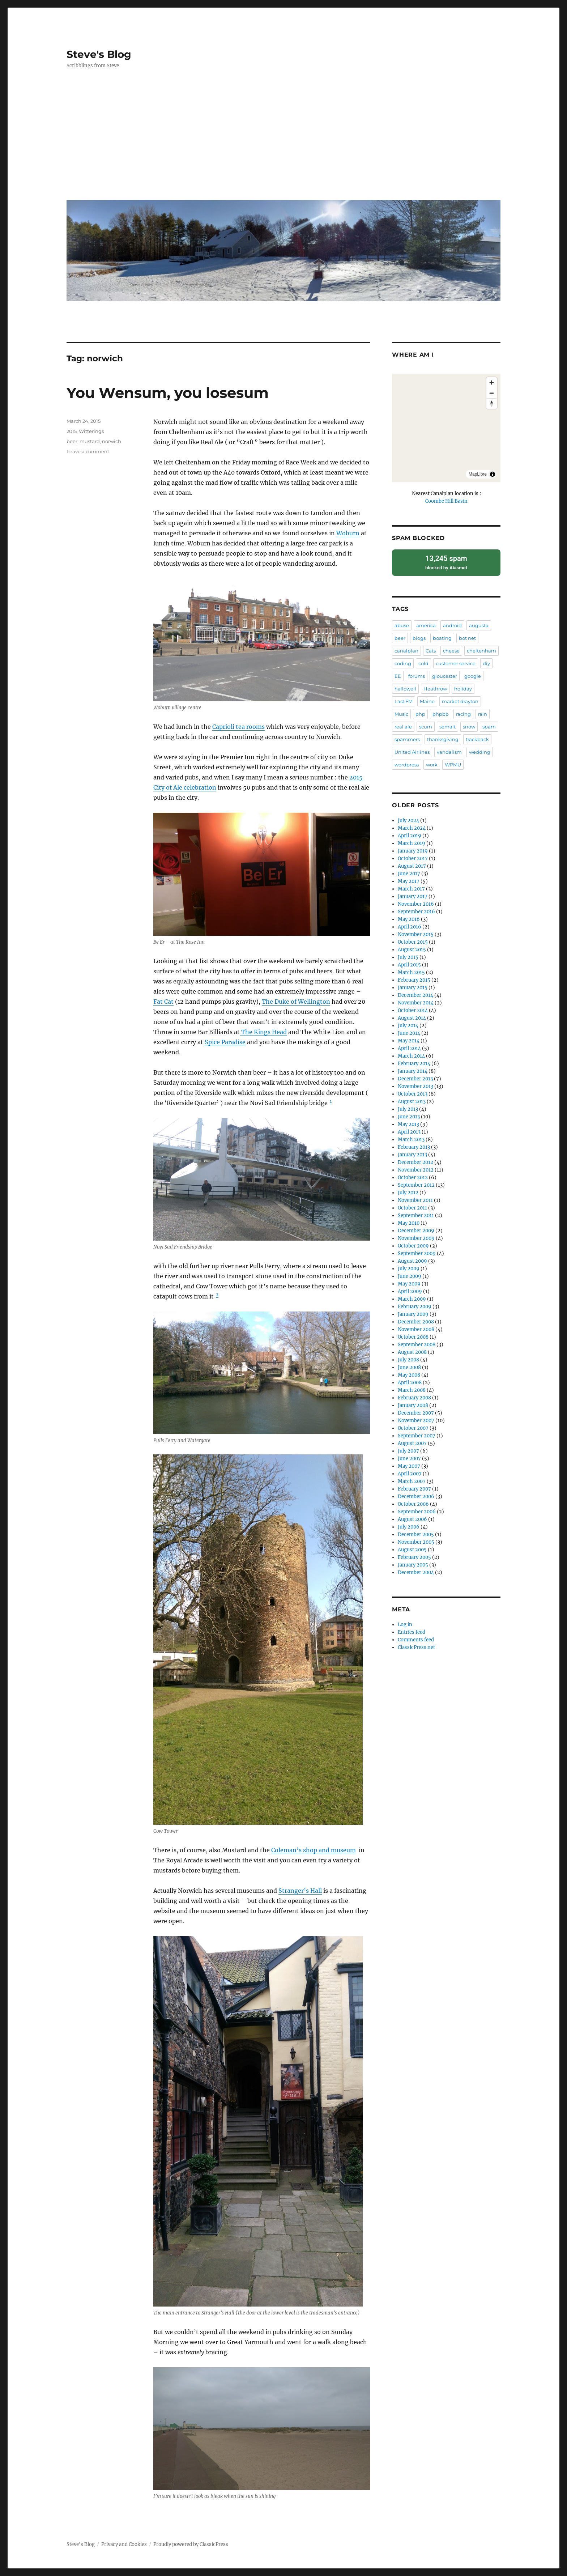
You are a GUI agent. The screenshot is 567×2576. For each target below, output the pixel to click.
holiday (463, 688)
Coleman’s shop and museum (313, 1850)
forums (416, 676)
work (432, 764)
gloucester (444, 676)
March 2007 (412, 1481)
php (420, 714)
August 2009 (412, 1261)
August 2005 (412, 1549)
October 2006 (413, 1504)
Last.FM (404, 701)
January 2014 (412, 1071)
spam (489, 726)
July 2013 (408, 1109)
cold (423, 663)
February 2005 (414, 1557)
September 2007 (416, 1435)
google (472, 676)
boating (442, 638)
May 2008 (409, 1375)
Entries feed (411, 1632)
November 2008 (416, 1329)
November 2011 (415, 1200)
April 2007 (410, 1473)
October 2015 (413, 942)
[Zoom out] (491, 393)
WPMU (453, 764)
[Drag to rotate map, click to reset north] (491, 403)
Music (401, 714)
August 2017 (412, 866)
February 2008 (414, 1397)
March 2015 (411, 972)
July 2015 (408, 957)
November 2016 (416, 904)
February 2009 (414, 1306)
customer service (456, 663)
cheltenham (481, 650)
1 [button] (331, 1101)
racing (463, 714)
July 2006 (408, 1526)
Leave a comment (88, 451)
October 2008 (413, 1337)
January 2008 (413, 1405)
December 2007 (416, 1413)
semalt (447, 726)
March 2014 (411, 1056)
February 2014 (414, 1063)
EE (398, 676)
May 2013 (408, 1124)
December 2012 (415, 1162)
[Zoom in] (491, 382)
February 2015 (414, 980)
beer (72, 441)
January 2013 (412, 1154)
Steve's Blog (99, 54)
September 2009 (417, 1253)
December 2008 (416, 1321)
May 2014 (408, 1040)
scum (425, 726)
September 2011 (416, 1215)
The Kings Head (263, 1032)
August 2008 (412, 1352)
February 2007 (414, 1488)
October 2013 (412, 1094)
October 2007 (413, 1428)
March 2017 (411, 888)
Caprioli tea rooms (238, 726)
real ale (403, 726)
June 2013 (409, 1116)
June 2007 (409, 1458)
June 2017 (409, 873)
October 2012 (413, 1177)
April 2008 (410, 1382)
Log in (405, 1624)
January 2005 (413, 1564)
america (426, 625)
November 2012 (416, 1169)
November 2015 (416, 934)
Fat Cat (163, 1001)
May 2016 (409, 919)
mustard (90, 441)
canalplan (406, 650)
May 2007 (409, 1466)
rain (482, 714)
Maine (427, 701)
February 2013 (414, 1147)
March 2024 (412, 828)
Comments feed (416, 1639)
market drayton (460, 701)
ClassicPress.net (416, 1647)
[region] (446, 428)
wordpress (407, 764)
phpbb (440, 714)
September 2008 (416, 1344)
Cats (431, 650)
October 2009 (413, 1245)
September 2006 (417, 1511)
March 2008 (412, 1390)
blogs (419, 638)
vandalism (449, 751)
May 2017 (408, 881)
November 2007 (416, 1420)
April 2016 (409, 926)
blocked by (446, 562)
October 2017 (413, 858)
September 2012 (416, 1185)
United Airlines (412, 751)
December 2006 (416, 1496)
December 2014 (415, 995)
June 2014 (409, 1033)
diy (486, 663)
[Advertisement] (285, 140)
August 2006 (412, 1519)
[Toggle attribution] (492, 474)
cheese (451, 650)
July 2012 (408, 1192)
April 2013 (409, 1131)
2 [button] (217, 1294)
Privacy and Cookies (124, 2544)
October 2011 (412, 1207)
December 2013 (415, 1078)
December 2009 (416, 1230)
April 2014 (409, 1048)
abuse (402, 625)
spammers (407, 739)
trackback (477, 739)
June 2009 (409, 1276)
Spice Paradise (225, 1042)
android (452, 625)
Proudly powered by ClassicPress (190, 2544)
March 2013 (411, 1139)
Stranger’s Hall (300, 1890)
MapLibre (478, 474)
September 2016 (416, 911)
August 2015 (412, 949)
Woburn (347, 533)
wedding (479, 751)
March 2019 (411, 843)
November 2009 (416, 1238)
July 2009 (408, 1268)
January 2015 (412, 987)
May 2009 (409, 1283)
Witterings (91, 431)
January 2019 (413, 850)
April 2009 (410, 1291)
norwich (111, 441)
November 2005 (416, 1542)
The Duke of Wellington (296, 1001)
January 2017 (412, 896)
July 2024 (408, 820)
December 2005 (416, 1534)
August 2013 (412, 1101)
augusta (479, 625)
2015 (72, 431)
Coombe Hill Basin (446, 501)
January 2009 (413, 1314)
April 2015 (409, 964)
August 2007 (412, 1443)
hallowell (405, 688)
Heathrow (435, 688)
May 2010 (408, 1223)
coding (403, 663)
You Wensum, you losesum (168, 392)
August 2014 (412, 1018)
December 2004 (416, 1572)
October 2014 (413, 1010)
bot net (467, 638)
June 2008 (409, 1367)
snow (469, 726)
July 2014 (408, 1025)
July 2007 (408, 1451)
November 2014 (416, 1002)
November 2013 (415, 1086)
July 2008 (408, 1359)
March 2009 (412, 1299)
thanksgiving (443, 739)
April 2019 (409, 835)
